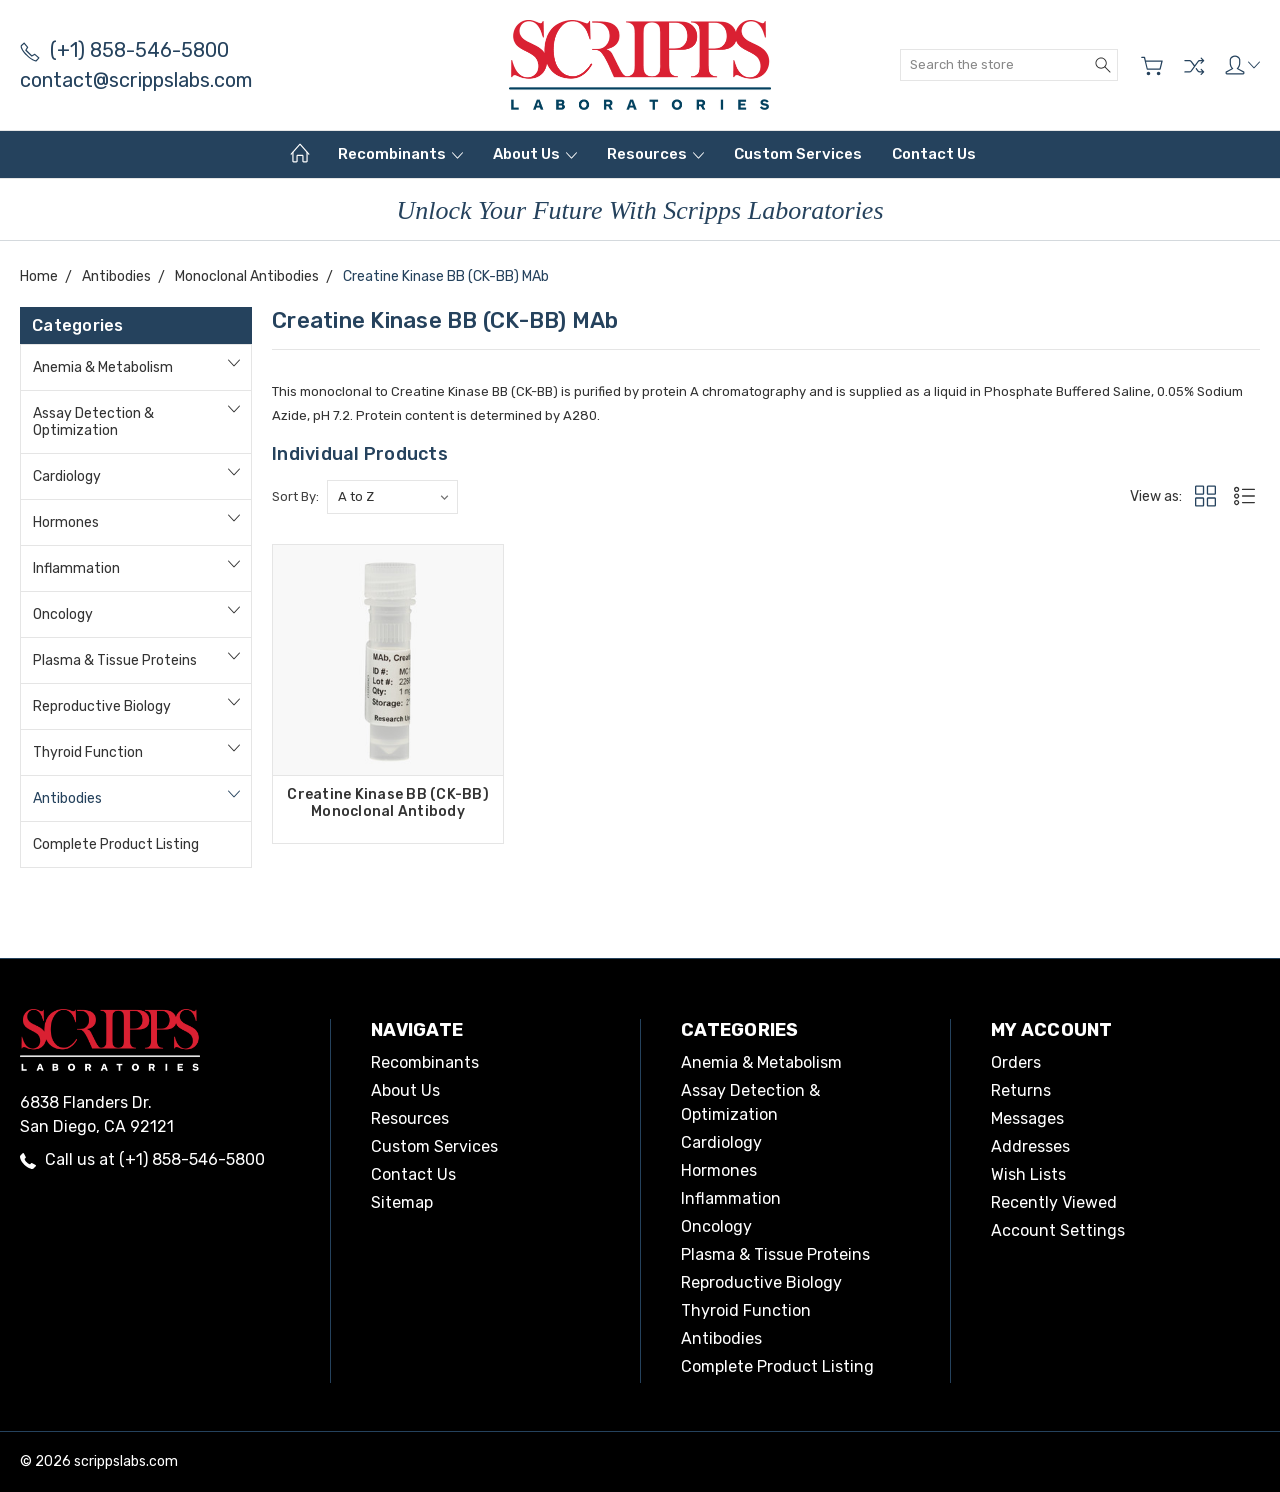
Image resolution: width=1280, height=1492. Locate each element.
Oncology (63, 614)
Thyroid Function (88, 752)
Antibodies (67, 798)
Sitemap (402, 1202)
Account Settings (1058, 1230)
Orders (1016, 1062)
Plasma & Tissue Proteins (115, 660)
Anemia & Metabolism (103, 367)
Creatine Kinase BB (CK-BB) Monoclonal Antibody (388, 803)
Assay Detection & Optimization (93, 422)
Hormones (66, 522)
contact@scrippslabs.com (136, 80)
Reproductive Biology (102, 706)
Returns (1021, 1090)
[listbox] (392, 497)
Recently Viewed (1054, 1202)
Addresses (1030, 1146)
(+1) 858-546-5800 (124, 50)
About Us (535, 154)
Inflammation (76, 568)
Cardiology (67, 476)
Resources (655, 154)
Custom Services (798, 154)
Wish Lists (1028, 1174)
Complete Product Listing (116, 844)
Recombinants (400, 154)
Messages (1027, 1118)
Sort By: (295, 496)
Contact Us (934, 154)
